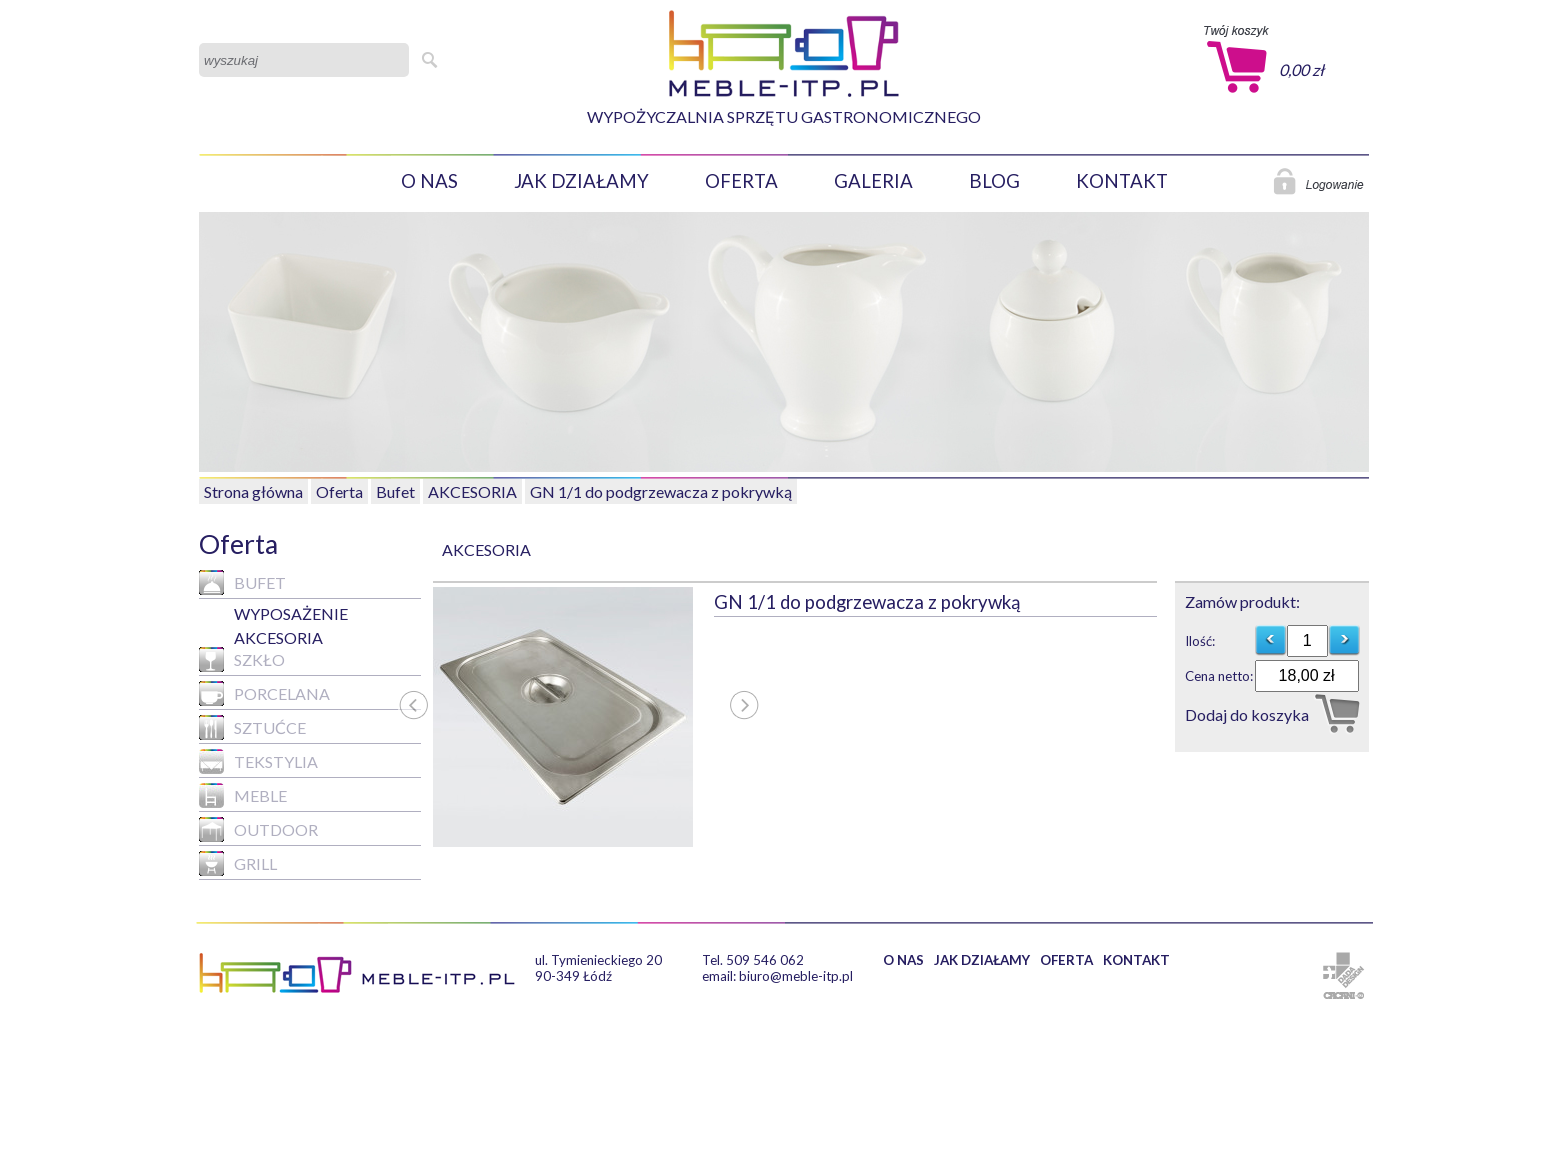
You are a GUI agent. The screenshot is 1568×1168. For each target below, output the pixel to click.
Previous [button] (413, 728)
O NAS (429, 181)
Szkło (242, 659)
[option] (573, 717)
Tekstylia (258, 761)
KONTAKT (1122, 181)
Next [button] (744, 728)
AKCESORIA (472, 491)
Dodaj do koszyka (1247, 714)
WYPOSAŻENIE (291, 613)
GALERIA (873, 181)
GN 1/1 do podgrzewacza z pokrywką (661, 491)
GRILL (238, 863)
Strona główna (253, 491)
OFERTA (741, 181)
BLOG (994, 181)
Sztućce (252, 727)
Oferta (339, 491)
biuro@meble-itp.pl (796, 976)
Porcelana (264, 693)
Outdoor (258, 829)
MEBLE (243, 795)
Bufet (395, 491)
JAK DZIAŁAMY (581, 181)
